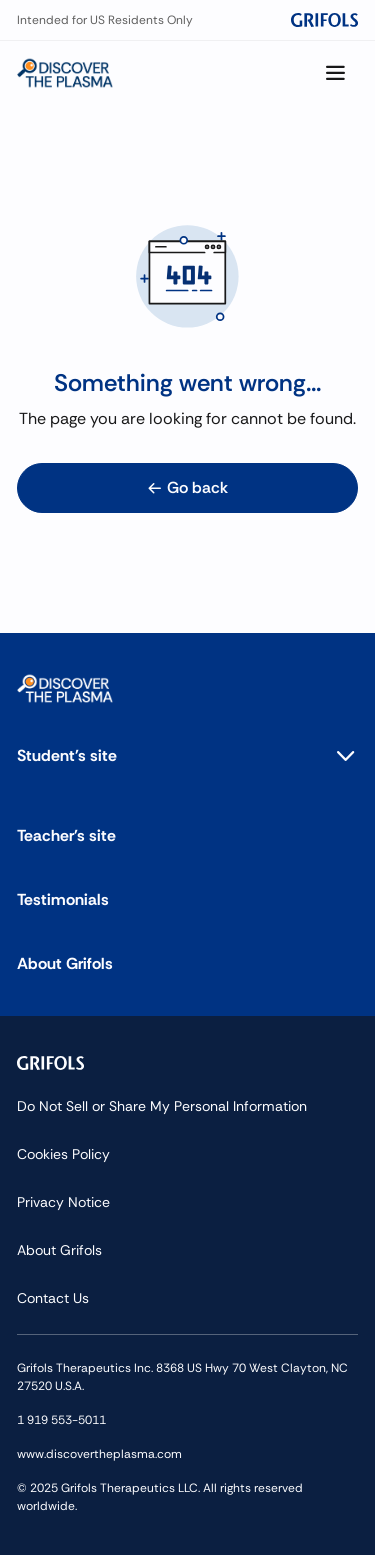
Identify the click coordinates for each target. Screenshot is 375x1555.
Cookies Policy (63, 1154)
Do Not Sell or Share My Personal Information (162, 1106)
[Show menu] (336, 73)
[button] (187, 756)
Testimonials (63, 899)
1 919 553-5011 (61, 1420)
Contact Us (53, 1298)
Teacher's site (66, 835)
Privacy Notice (63, 1202)
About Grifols (65, 963)
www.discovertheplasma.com (99, 1454)
